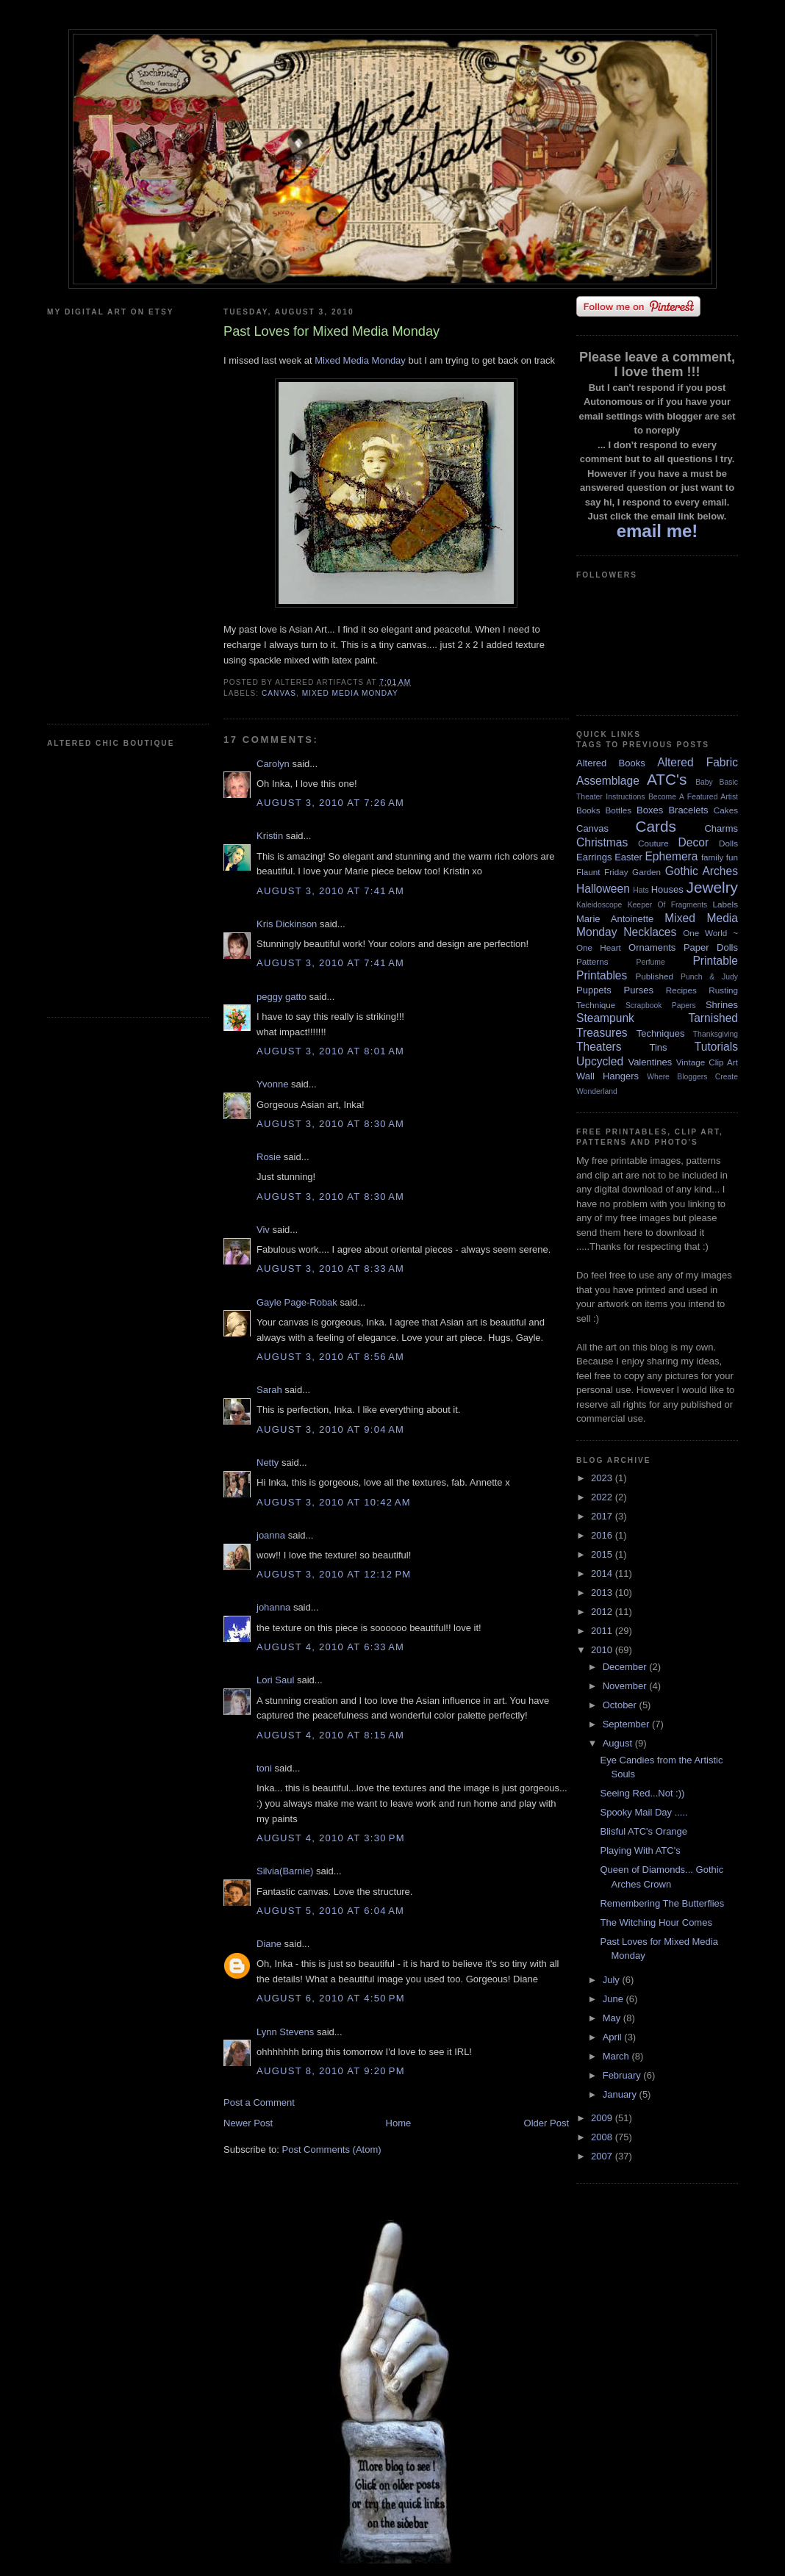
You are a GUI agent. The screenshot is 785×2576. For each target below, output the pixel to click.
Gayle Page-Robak (297, 1302)
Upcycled (599, 1061)
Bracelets (688, 810)
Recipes (681, 990)
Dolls (728, 843)
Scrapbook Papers (661, 1005)
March (617, 2056)
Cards (655, 826)
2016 (603, 1535)
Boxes (650, 810)
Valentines (650, 1062)
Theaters (599, 1046)
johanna (273, 1607)
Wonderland (596, 1091)
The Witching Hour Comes (655, 1922)
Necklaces (649, 932)
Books (588, 810)
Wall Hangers (607, 1076)
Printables (601, 975)
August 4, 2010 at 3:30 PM (331, 1837)
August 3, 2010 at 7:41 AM (330, 890)
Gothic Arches (701, 871)
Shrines (722, 1004)
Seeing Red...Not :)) (642, 1793)
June (614, 1998)
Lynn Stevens (285, 2031)
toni (264, 1768)
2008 (603, 2137)
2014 (603, 1573)
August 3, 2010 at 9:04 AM (330, 1429)
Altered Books (610, 763)
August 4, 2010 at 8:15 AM (330, 1735)
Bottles (618, 810)
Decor (693, 842)
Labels (725, 904)
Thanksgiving (715, 1034)
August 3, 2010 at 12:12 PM (334, 1574)
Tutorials (716, 1046)
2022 (603, 1497)
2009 (603, 2117)
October (621, 1704)
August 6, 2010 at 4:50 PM (331, 1998)
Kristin (270, 835)
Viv (263, 1229)
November (626, 1685)
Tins (658, 1047)
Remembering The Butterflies (662, 1903)
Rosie (269, 1156)
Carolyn (273, 763)
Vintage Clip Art (707, 1062)
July (613, 1979)
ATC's (667, 779)
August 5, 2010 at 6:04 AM (330, 1910)
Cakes (726, 810)
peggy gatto (282, 996)
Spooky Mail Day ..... (643, 1812)
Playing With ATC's (640, 1850)
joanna (271, 1535)
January (621, 2094)
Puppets (594, 990)
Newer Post (248, 2123)
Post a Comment (259, 2102)
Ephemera (671, 856)
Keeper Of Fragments (668, 905)
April (614, 2037)
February (623, 2075)
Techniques (661, 1033)
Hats (640, 890)
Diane (269, 1943)
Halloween (603, 888)
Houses (667, 889)
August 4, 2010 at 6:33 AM (330, 1646)
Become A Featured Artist (693, 797)
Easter (628, 857)
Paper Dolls (711, 947)
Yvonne (272, 1084)
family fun (719, 857)
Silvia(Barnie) (285, 1871)
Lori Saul (275, 1679)
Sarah (269, 1389)
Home (399, 2123)
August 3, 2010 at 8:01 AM (330, 1051)
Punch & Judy (709, 977)
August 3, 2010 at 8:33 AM (330, 1268)
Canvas (279, 693)
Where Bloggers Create (692, 1077)
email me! (657, 531)
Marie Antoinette (614, 918)
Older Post (546, 2123)
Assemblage (607, 780)
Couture (653, 843)
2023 (603, 1477)
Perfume (651, 962)
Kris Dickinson (287, 923)
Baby (704, 782)
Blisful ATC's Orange (643, 1831)
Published (654, 976)
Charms (721, 828)
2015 (603, 1554)
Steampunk (605, 1018)
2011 (603, 1630)
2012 (603, 1611)
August (619, 1743)
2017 (603, 1516)
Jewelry (712, 887)
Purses (638, 990)
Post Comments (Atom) (331, 2149)
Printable (715, 960)
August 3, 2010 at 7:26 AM (330, 802)
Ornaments (651, 947)
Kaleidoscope (599, 905)
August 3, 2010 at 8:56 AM (330, 1356)
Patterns (592, 961)
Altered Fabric (697, 762)
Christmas (602, 842)
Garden (646, 872)
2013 (603, 1592)
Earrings (594, 857)
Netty (268, 1462)
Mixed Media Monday (360, 360)
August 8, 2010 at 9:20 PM (331, 2070)
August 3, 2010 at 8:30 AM (330, 1123)
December (626, 1666)
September (627, 1724)
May (613, 2017)
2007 (603, 2156)
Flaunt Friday (602, 872)
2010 (603, 1649)
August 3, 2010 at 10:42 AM (334, 1502)
